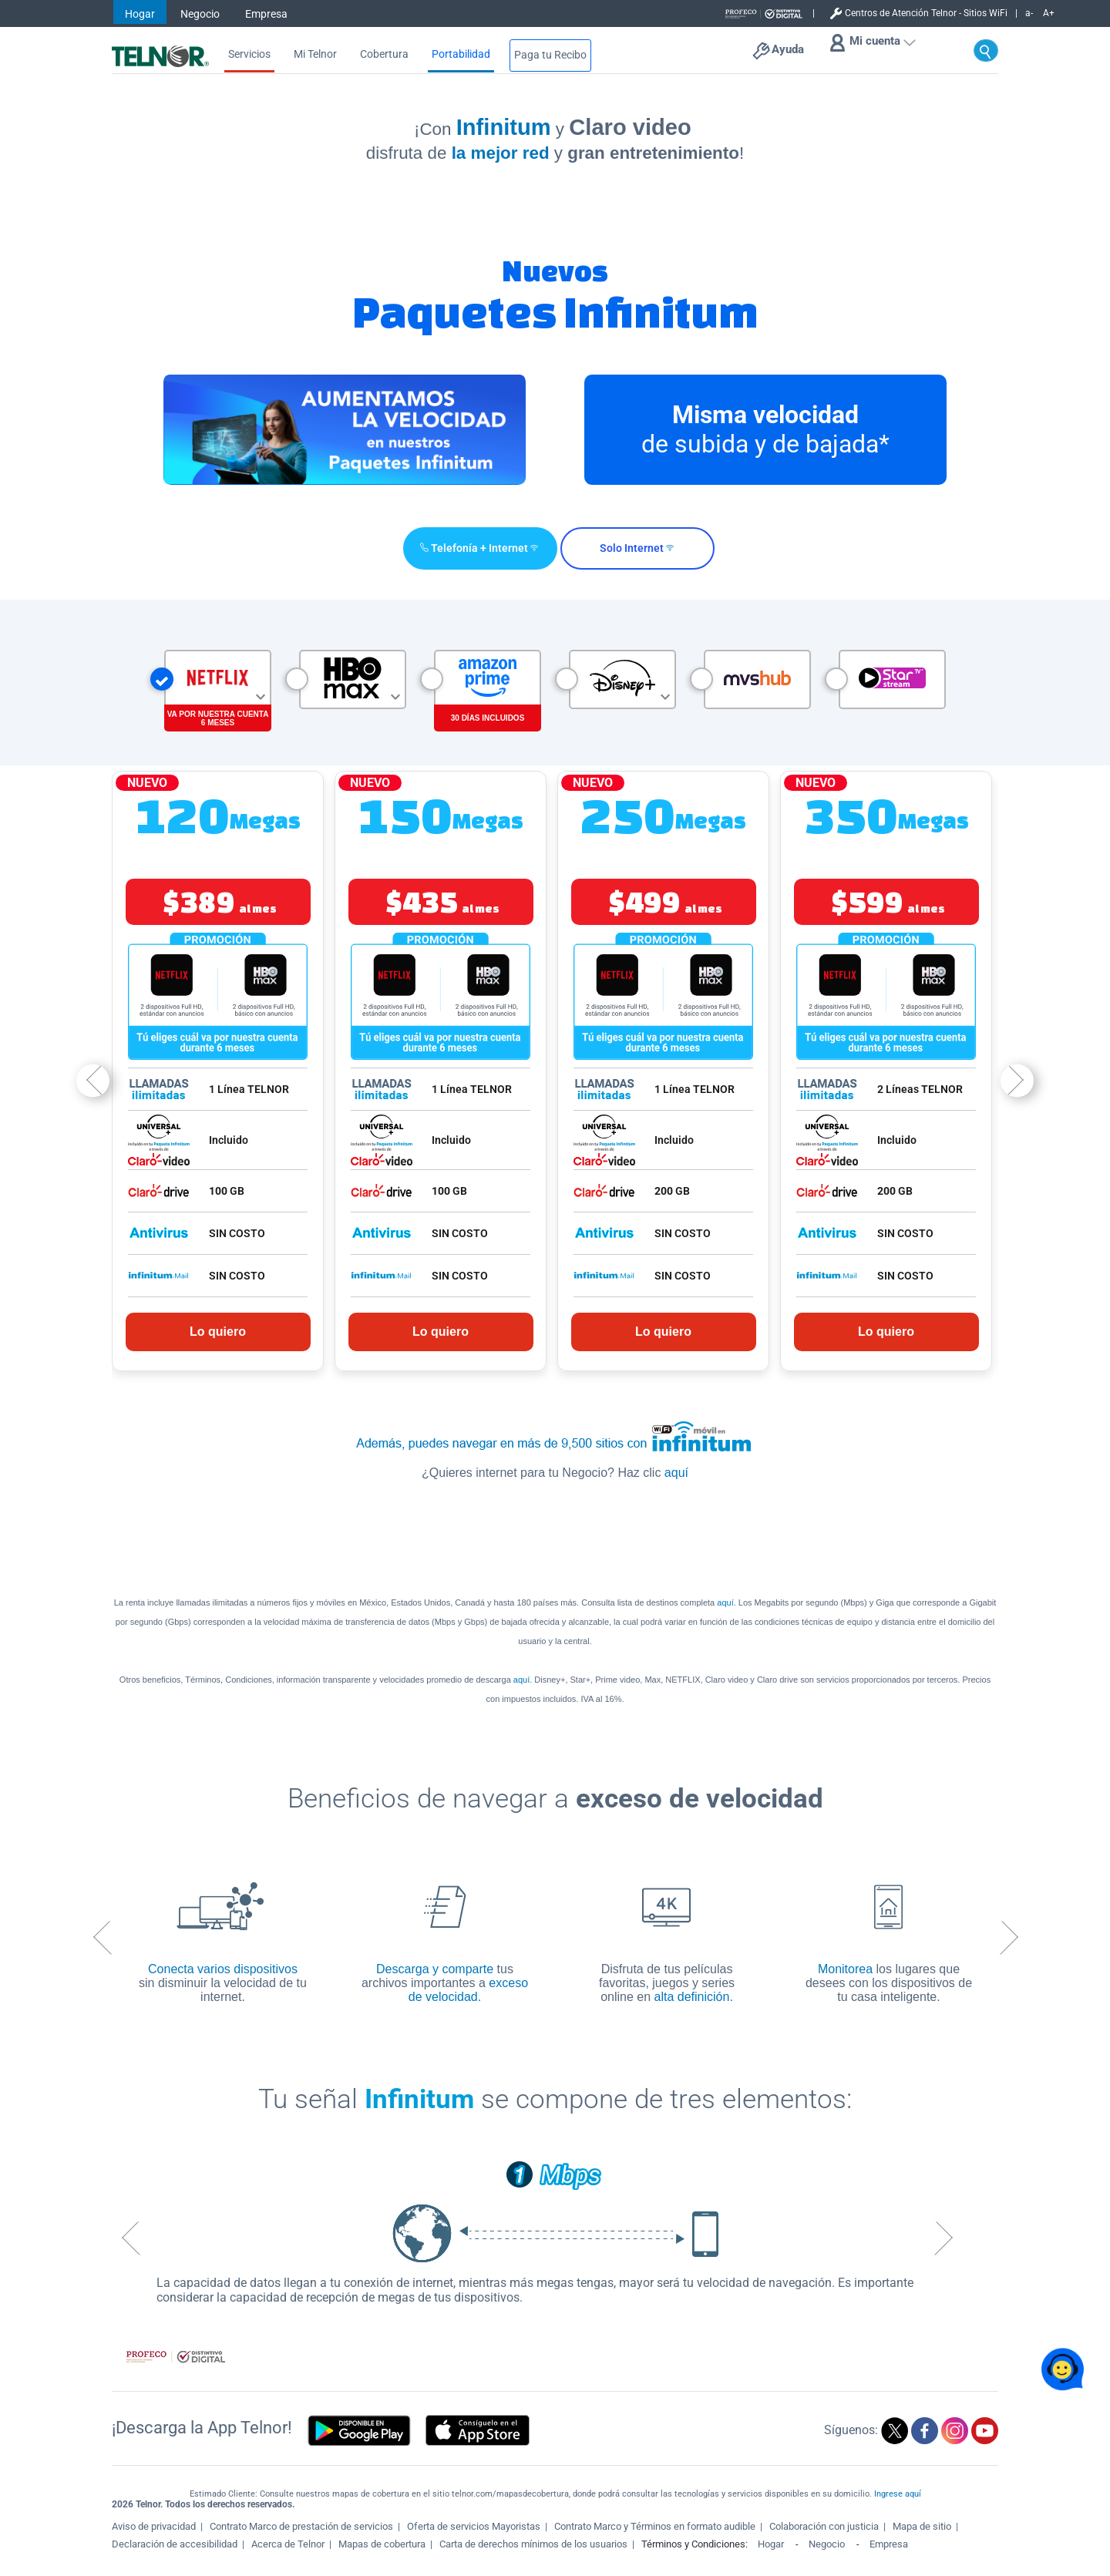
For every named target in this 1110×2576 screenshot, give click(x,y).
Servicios (249, 54)
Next (1017, 1080)
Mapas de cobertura (382, 2544)
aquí (676, 1472)
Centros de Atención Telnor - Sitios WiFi (926, 13)
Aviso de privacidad (154, 2526)
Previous (92, 1080)
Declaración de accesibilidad (174, 2544)
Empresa (266, 14)
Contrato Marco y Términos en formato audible (654, 2526)
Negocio (200, 14)
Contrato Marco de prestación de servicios (301, 2526)
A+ (1048, 13)
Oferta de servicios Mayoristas (473, 2526)
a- (1029, 13)
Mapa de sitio (922, 2526)
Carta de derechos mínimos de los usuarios (533, 2544)
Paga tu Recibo (550, 55)
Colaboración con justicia (824, 2526)
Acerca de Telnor (288, 2544)
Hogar (140, 14)
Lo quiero (218, 1331)
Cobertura (384, 54)
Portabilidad (461, 54)
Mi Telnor (315, 54)
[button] (476, 548)
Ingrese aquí (897, 2494)
